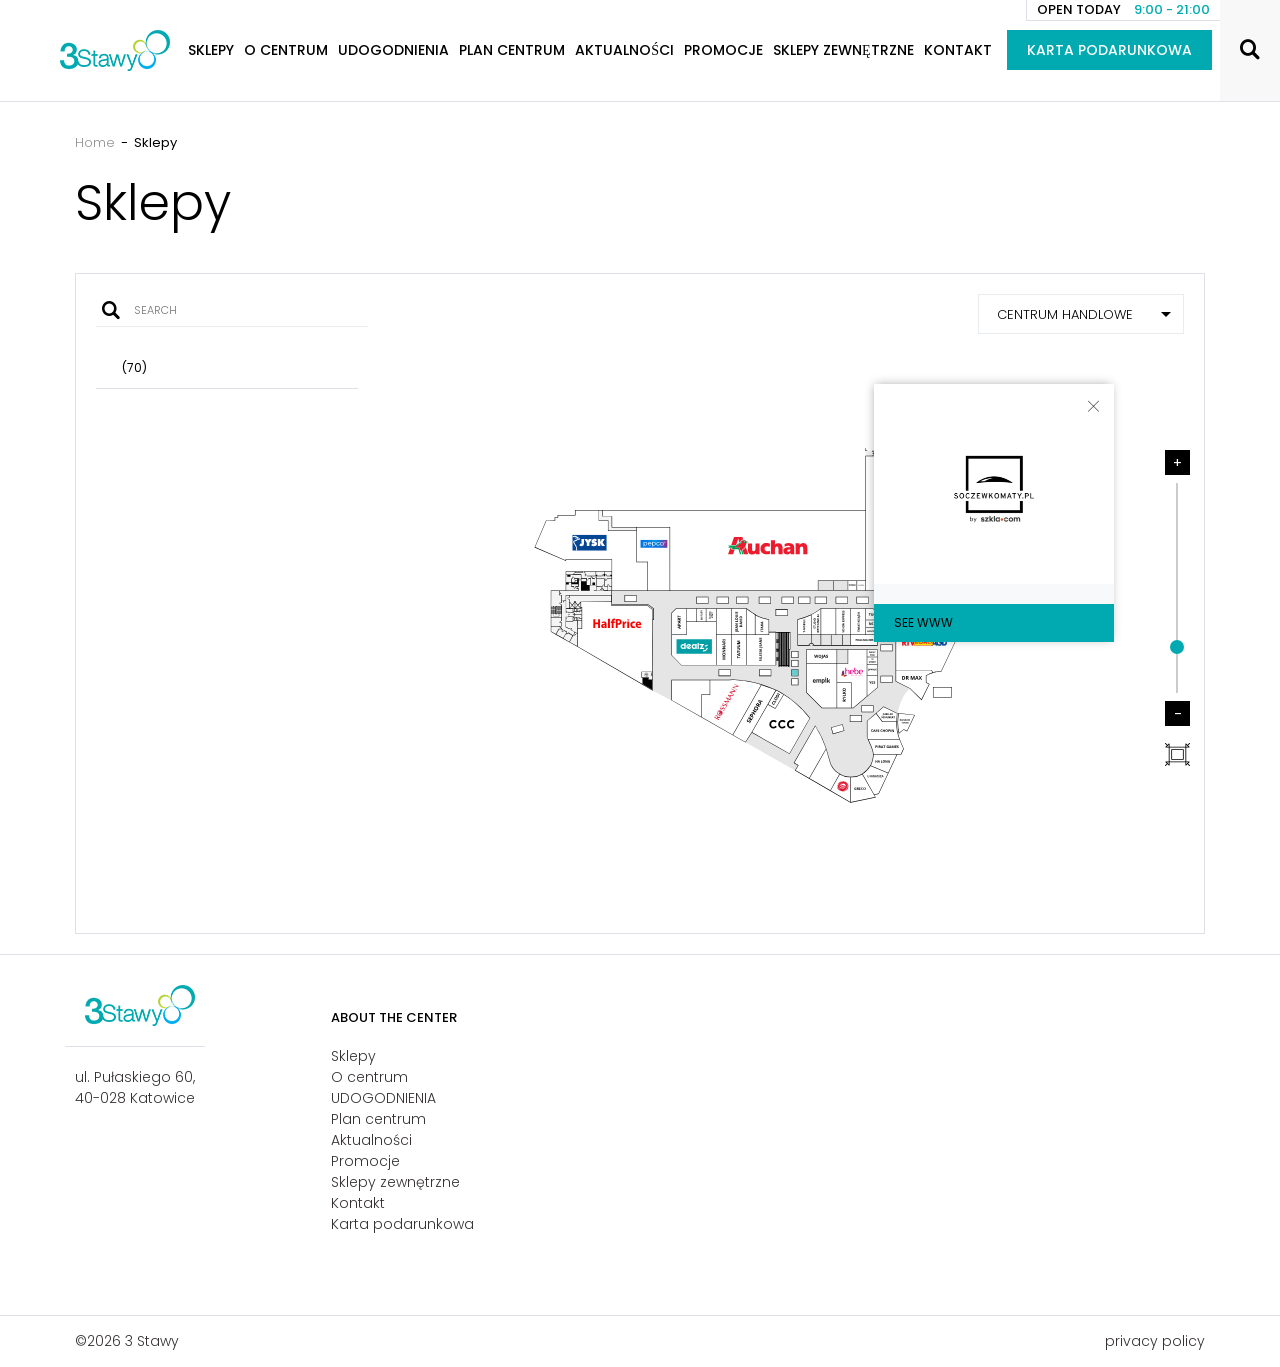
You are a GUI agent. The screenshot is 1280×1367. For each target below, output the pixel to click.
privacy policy (1155, 1341)
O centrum (286, 50)
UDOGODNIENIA (393, 50)
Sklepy (211, 50)
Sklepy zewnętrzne (843, 50)
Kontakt (958, 50)
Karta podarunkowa (1109, 50)
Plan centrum (512, 50)
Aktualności (624, 50)
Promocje (723, 50)
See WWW (923, 622)
